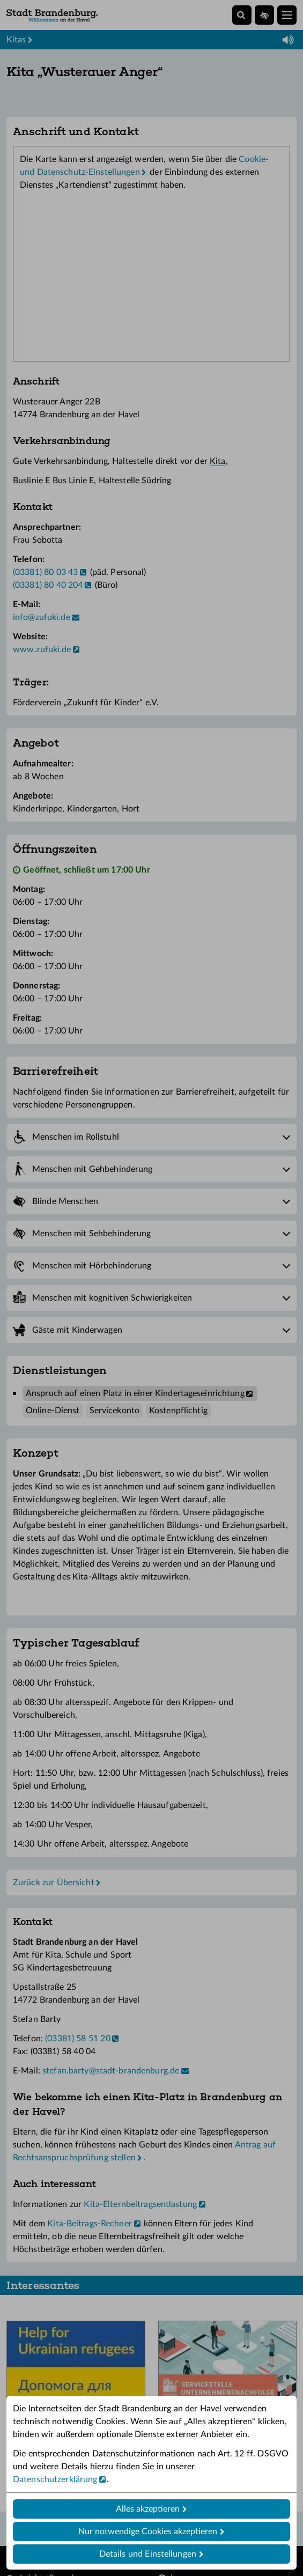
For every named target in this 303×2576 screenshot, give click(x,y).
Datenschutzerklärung (55, 2479)
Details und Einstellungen (147, 2554)
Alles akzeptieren (148, 2509)
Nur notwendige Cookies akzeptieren (147, 2531)
